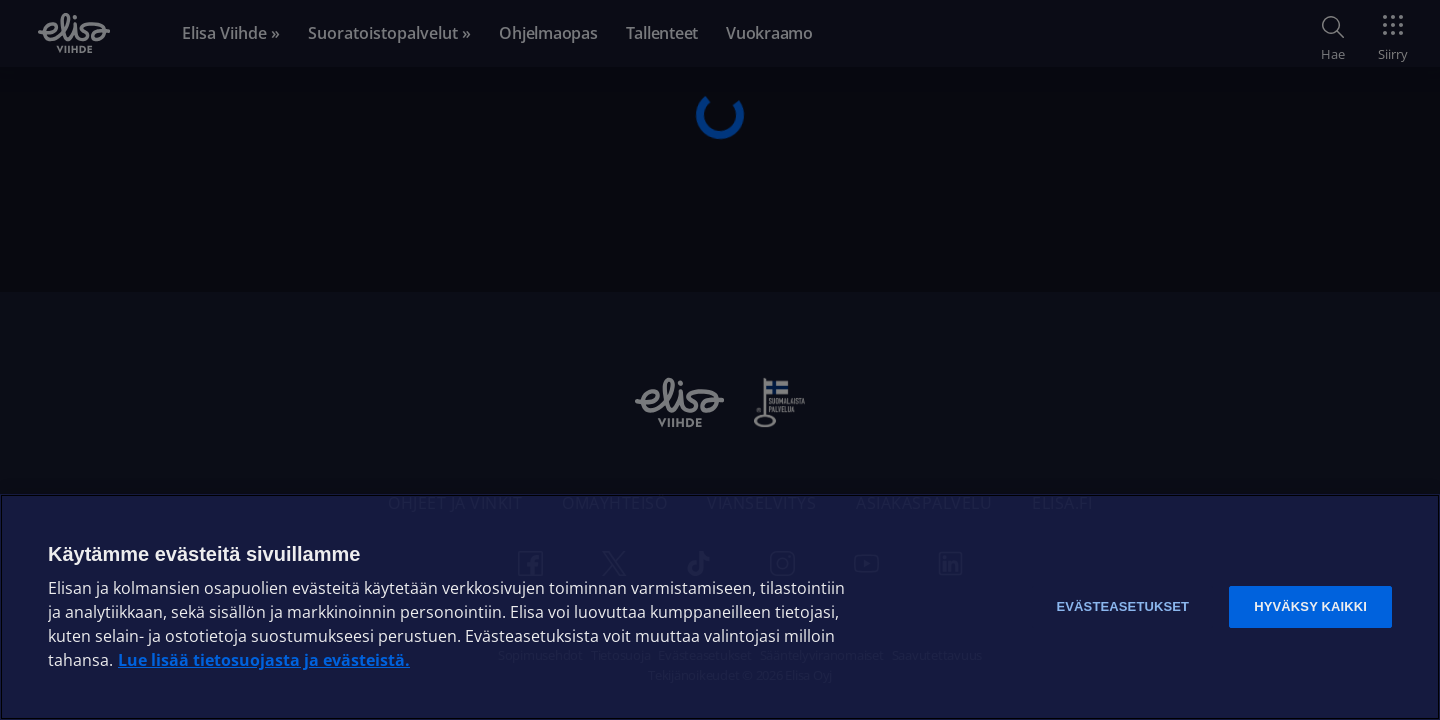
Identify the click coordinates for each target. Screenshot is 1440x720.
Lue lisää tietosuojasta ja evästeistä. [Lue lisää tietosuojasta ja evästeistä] (264, 660)
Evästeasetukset (1122, 606)
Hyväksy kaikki (1310, 606)
